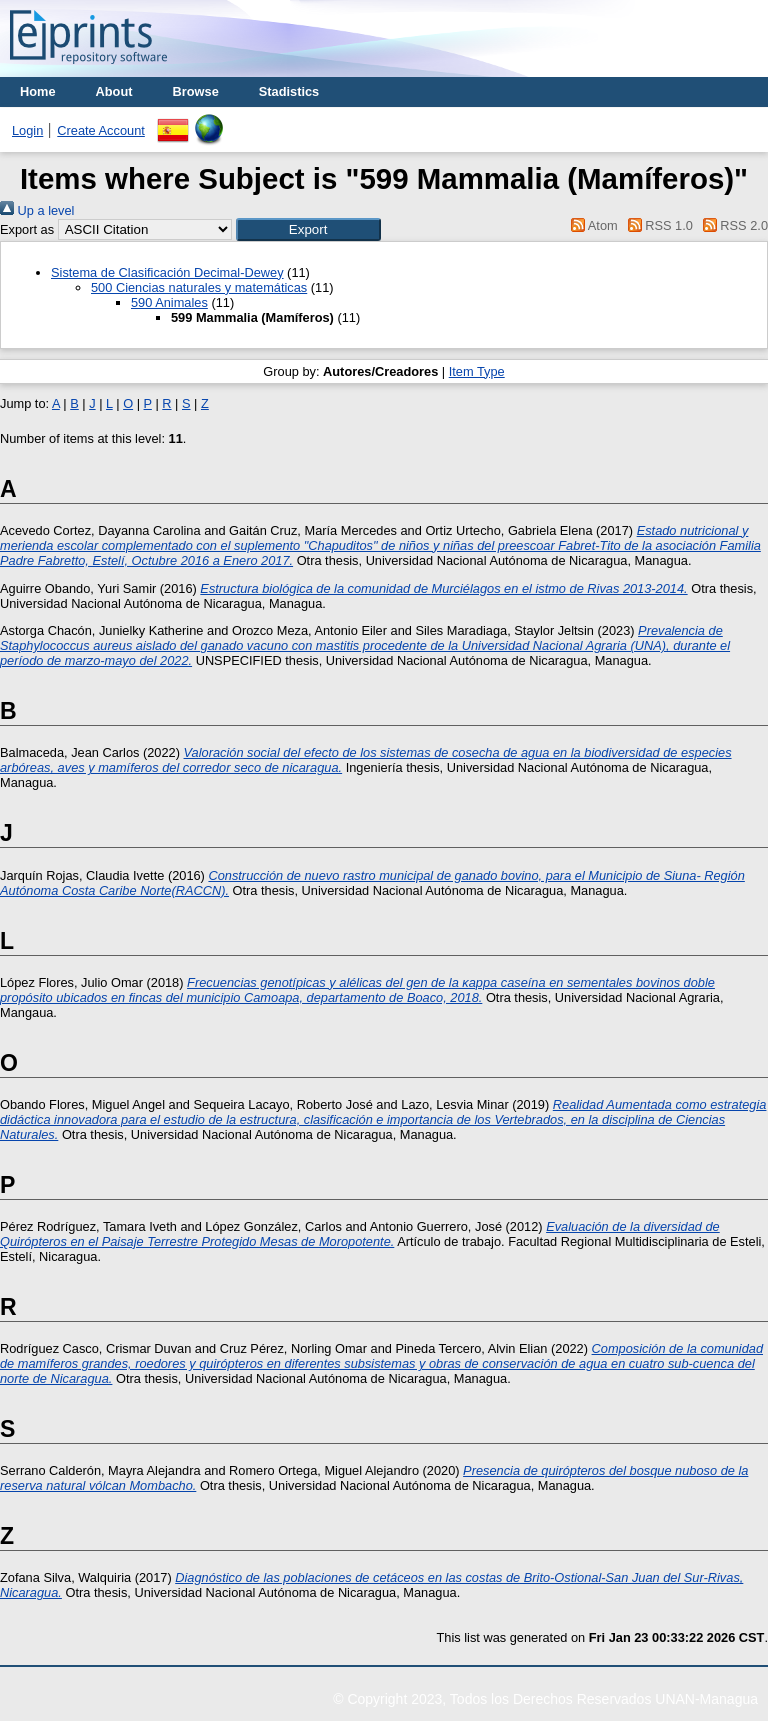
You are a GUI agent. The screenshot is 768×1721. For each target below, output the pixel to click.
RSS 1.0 (657, 225)
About (114, 91)
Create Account (101, 130)
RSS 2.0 (732, 225)
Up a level (37, 210)
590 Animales (169, 302)
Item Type (477, 371)
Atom (591, 225)
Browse (196, 91)
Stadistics (289, 91)
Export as (27, 229)
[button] (308, 229)
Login (27, 130)
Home (38, 91)
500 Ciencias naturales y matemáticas (199, 287)
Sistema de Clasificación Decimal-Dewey (167, 272)
